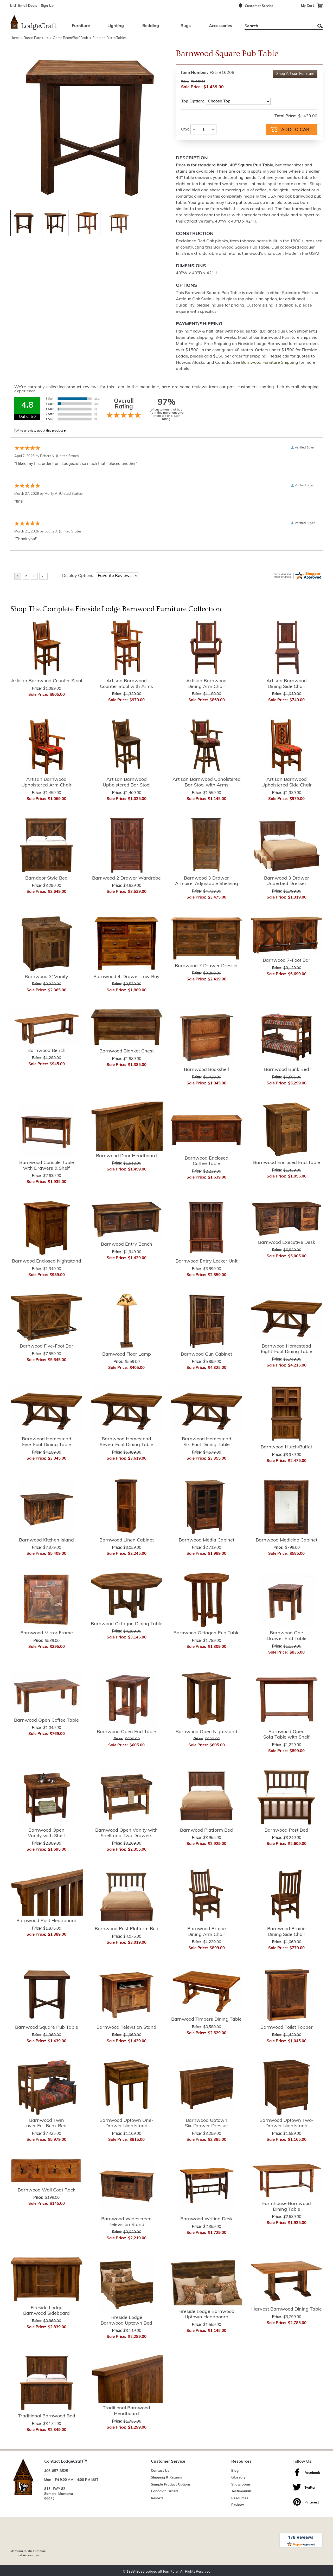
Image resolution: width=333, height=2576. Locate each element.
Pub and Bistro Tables (109, 38)
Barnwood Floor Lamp (126, 1353)
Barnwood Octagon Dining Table (126, 1623)
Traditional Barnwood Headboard (126, 2410)
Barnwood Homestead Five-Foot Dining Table (46, 1441)
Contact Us (160, 2470)
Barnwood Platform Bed (206, 1829)
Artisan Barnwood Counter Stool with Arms (126, 683)
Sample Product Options (171, 2484)
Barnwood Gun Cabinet (206, 1353)
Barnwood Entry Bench (126, 1243)
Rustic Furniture (36, 38)
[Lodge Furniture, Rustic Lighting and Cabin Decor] (33, 22)
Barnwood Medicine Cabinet (286, 1539)
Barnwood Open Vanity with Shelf (46, 1832)
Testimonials (241, 2491)
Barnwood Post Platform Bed (126, 1928)
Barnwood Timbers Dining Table (206, 2018)
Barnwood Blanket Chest (126, 1050)
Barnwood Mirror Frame (46, 1632)
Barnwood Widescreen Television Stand (126, 2221)
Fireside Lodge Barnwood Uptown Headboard (206, 2314)
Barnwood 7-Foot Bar (286, 960)
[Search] (278, 26)
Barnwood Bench (47, 1050)
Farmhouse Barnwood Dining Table (286, 2206)
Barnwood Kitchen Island (46, 1539)
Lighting (115, 26)
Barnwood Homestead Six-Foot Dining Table (206, 1441)
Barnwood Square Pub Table (46, 2027)
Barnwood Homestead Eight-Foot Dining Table (286, 1348)
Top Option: (192, 101)
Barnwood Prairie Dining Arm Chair (206, 1931)
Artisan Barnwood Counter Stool (46, 680)
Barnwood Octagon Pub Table (207, 1632)
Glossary (238, 2477)
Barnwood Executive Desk (286, 1242)
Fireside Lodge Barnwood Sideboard (46, 2310)
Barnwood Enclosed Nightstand (46, 1260)
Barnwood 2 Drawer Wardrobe (126, 877)
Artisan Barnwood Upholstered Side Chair (286, 782)
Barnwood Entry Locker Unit (207, 1260)
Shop (295, 74)
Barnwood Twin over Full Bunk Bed (46, 2123)
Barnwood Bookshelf (206, 1069)
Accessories (220, 26)
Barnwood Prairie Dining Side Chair (286, 1931)
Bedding (150, 26)
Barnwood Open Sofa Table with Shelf (286, 1734)
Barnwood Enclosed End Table (286, 1162)
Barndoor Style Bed (46, 877)
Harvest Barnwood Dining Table (286, 2308)
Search (320, 26)
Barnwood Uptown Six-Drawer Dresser (206, 2123)
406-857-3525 (56, 2470)
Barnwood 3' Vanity (46, 976)
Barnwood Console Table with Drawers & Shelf (46, 1165)
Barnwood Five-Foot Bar (46, 1345)
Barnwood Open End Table (126, 1731)
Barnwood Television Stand (126, 2027)
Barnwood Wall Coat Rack (46, 2189)
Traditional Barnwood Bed (46, 2415)
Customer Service (259, 6)
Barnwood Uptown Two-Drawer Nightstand (286, 2123)
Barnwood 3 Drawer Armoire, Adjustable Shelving (206, 880)
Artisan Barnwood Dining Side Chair (286, 683)
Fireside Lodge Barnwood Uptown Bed (126, 2320)
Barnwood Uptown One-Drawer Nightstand (126, 2123)
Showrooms (241, 2484)
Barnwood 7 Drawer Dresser (206, 965)
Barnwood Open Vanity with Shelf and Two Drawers (126, 1832)
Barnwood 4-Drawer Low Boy (126, 976)
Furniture (81, 26)
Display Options (77, 575)
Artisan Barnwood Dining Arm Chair (206, 683)
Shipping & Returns (166, 2477)
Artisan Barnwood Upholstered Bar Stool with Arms (206, 782)
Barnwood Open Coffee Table (46, 1720)
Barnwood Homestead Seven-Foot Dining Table (126, 1441)
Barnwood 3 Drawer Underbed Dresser (286, 880)
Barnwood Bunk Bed (286, 1069)
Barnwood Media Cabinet (206, 1539)
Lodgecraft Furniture (161, 2569)
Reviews (238, 2504)
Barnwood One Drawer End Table (286, 1635)
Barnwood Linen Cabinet (126, 1539)
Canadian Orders (164, 2491)
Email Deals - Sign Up (36, 6)
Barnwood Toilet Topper (286, 2027)
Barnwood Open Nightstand (206, 1731)
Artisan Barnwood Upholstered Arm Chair (46, 782)
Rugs (186, 26)
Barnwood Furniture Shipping (269, 362)
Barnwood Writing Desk (206, 2218)
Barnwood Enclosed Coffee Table (206, 1160)
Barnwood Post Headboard (46, 1920)
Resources (239, 2498)
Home (15, 38)
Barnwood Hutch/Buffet (286, 1446)
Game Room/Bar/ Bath (70, 38)
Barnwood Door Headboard (126, 1155)
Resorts (157, 2498)
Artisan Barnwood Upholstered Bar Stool (126, 782)
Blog (235, 2470)
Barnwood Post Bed (286, 1829)
